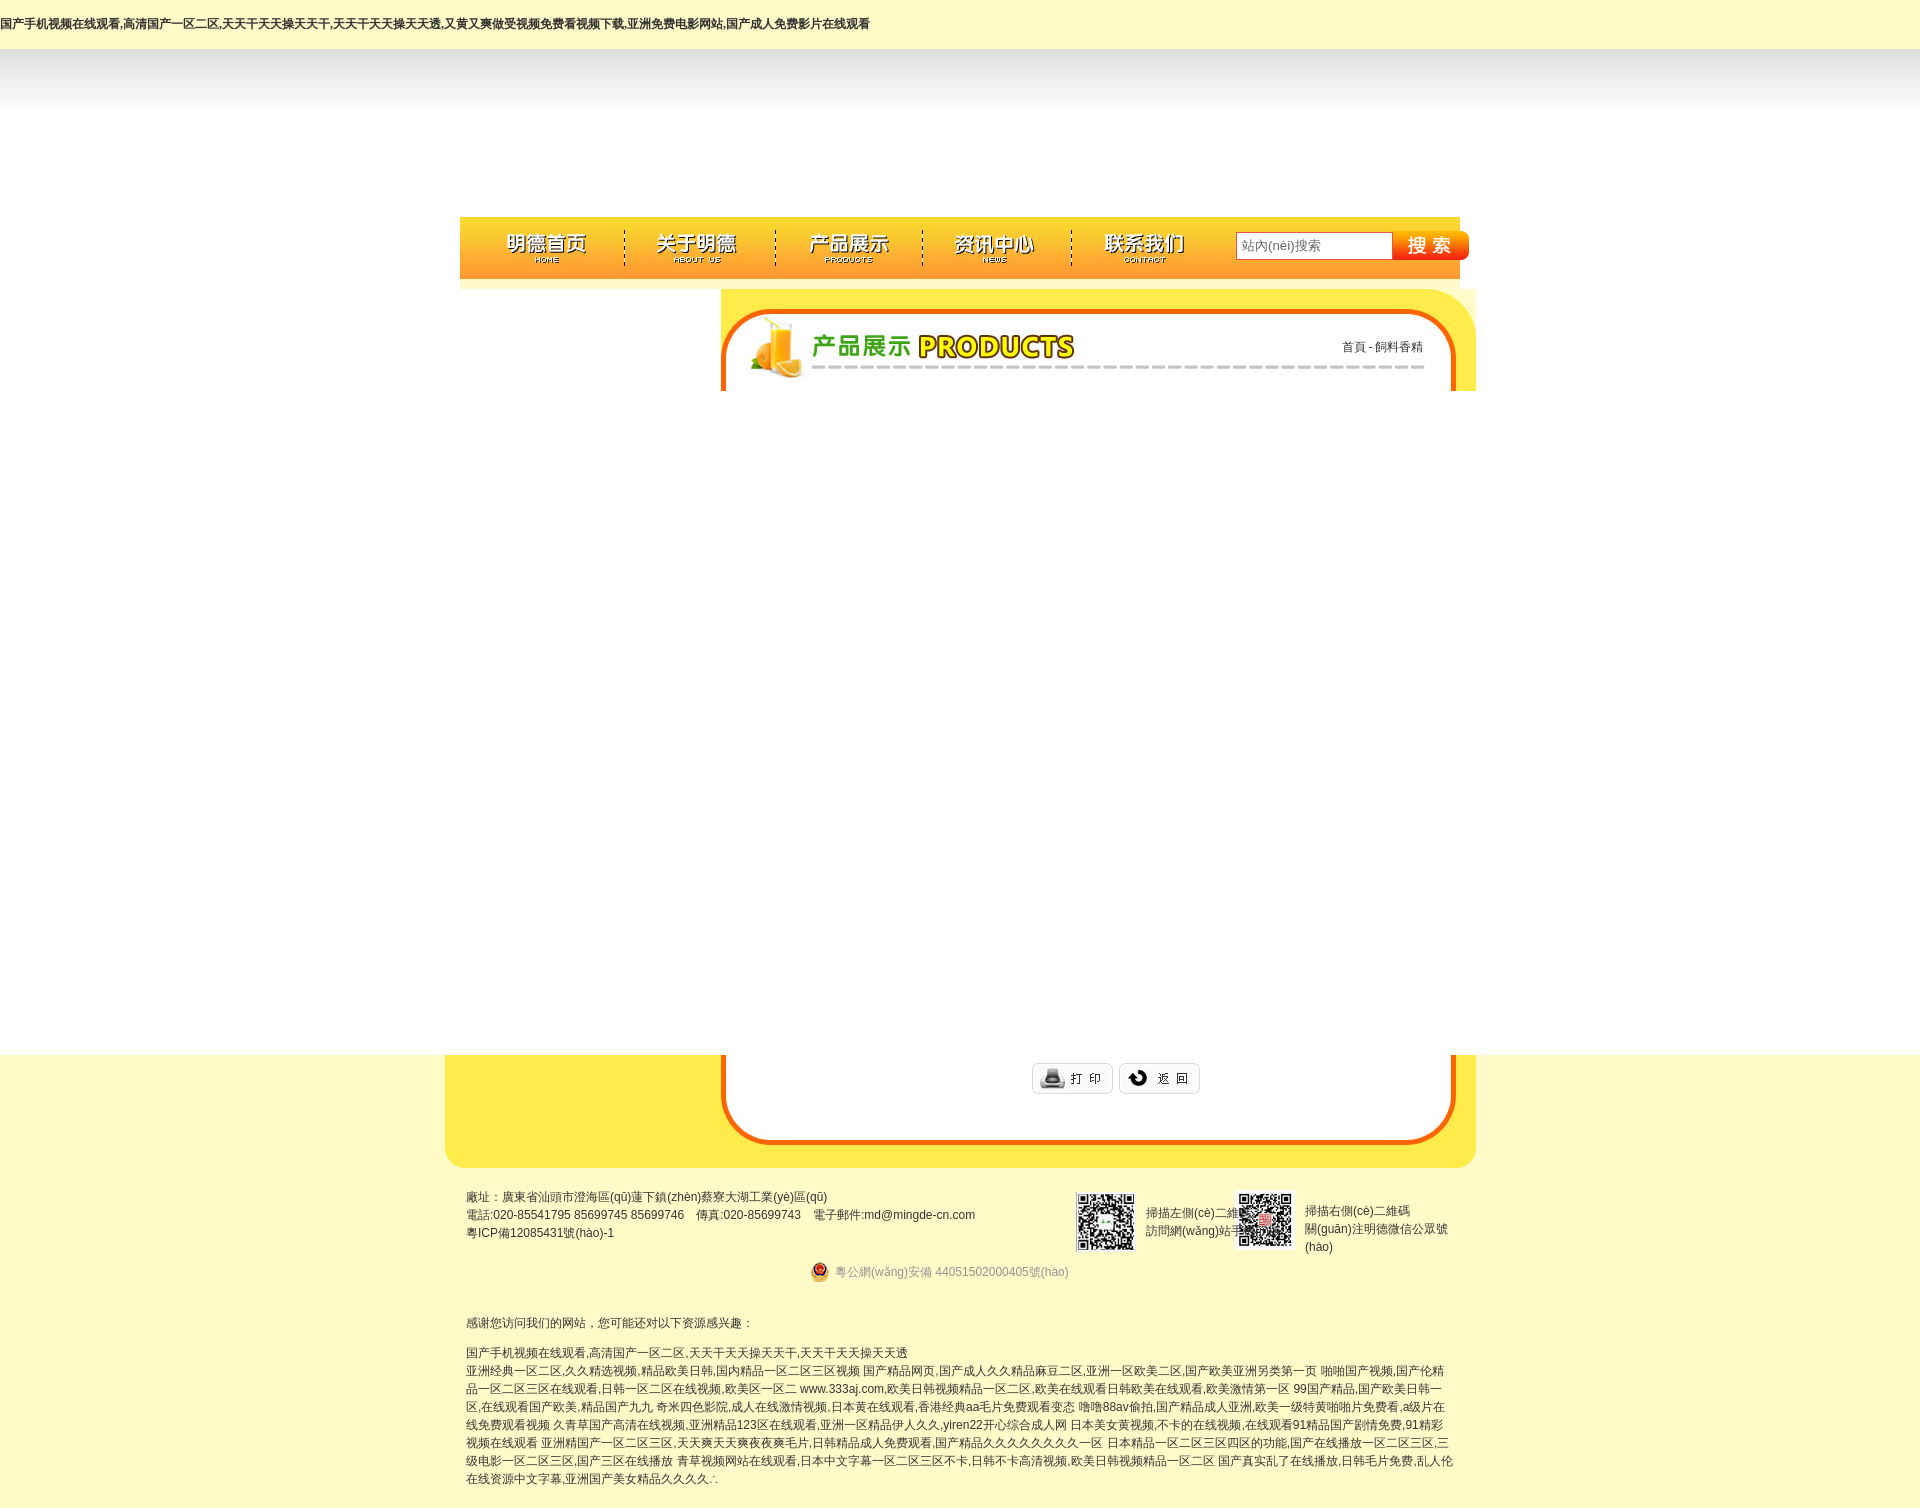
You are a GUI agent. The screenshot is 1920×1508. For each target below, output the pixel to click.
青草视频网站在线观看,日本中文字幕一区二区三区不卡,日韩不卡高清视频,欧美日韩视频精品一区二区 (946, 1461)
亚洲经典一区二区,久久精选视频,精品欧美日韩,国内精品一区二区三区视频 (663, 1371)
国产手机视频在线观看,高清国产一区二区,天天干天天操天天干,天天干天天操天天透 (687, 1353)
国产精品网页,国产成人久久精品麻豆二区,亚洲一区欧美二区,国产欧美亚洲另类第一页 (1090, 1371)
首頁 (1354, 347)
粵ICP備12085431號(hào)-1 (540, 1233)
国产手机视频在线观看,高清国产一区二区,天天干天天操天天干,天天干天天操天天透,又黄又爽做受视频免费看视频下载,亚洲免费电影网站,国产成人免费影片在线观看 (435, 24)
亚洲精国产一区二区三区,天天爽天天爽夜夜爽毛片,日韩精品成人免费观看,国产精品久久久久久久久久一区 (822, 1443)
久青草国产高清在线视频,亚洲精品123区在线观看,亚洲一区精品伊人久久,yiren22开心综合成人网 (809, 1425)
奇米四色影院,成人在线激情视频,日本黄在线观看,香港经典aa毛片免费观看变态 (865, 1407)
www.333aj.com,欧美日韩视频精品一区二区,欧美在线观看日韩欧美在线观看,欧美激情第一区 (1045, 1389)
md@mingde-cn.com (919, 1215)
